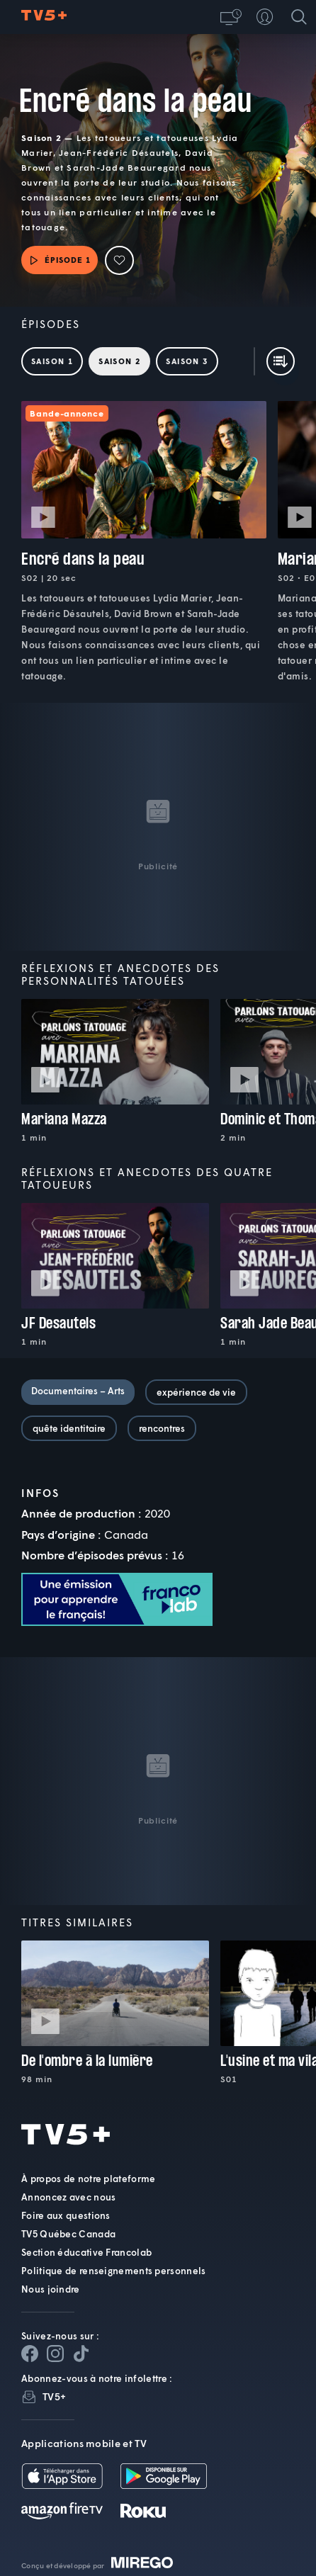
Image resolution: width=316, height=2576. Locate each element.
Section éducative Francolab (86, 2252)
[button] (231, 17)
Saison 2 (119, 361)
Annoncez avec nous (68, 2197)
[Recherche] (299, 17)
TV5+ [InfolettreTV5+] (54, 2396)
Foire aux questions (66, 2215)
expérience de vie (196, 1392)
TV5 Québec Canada (68, 2233)
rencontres (162, 1428)
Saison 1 (52, 361)
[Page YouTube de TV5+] (80, 2353)
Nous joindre (50, 2289)
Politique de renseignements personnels (113, 2270)
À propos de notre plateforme (88, 2178)
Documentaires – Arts (78, 1390)
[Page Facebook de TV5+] (29, 2353)
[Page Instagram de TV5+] (55, 2353)
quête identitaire (69, 1428)
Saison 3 (187, 361)
